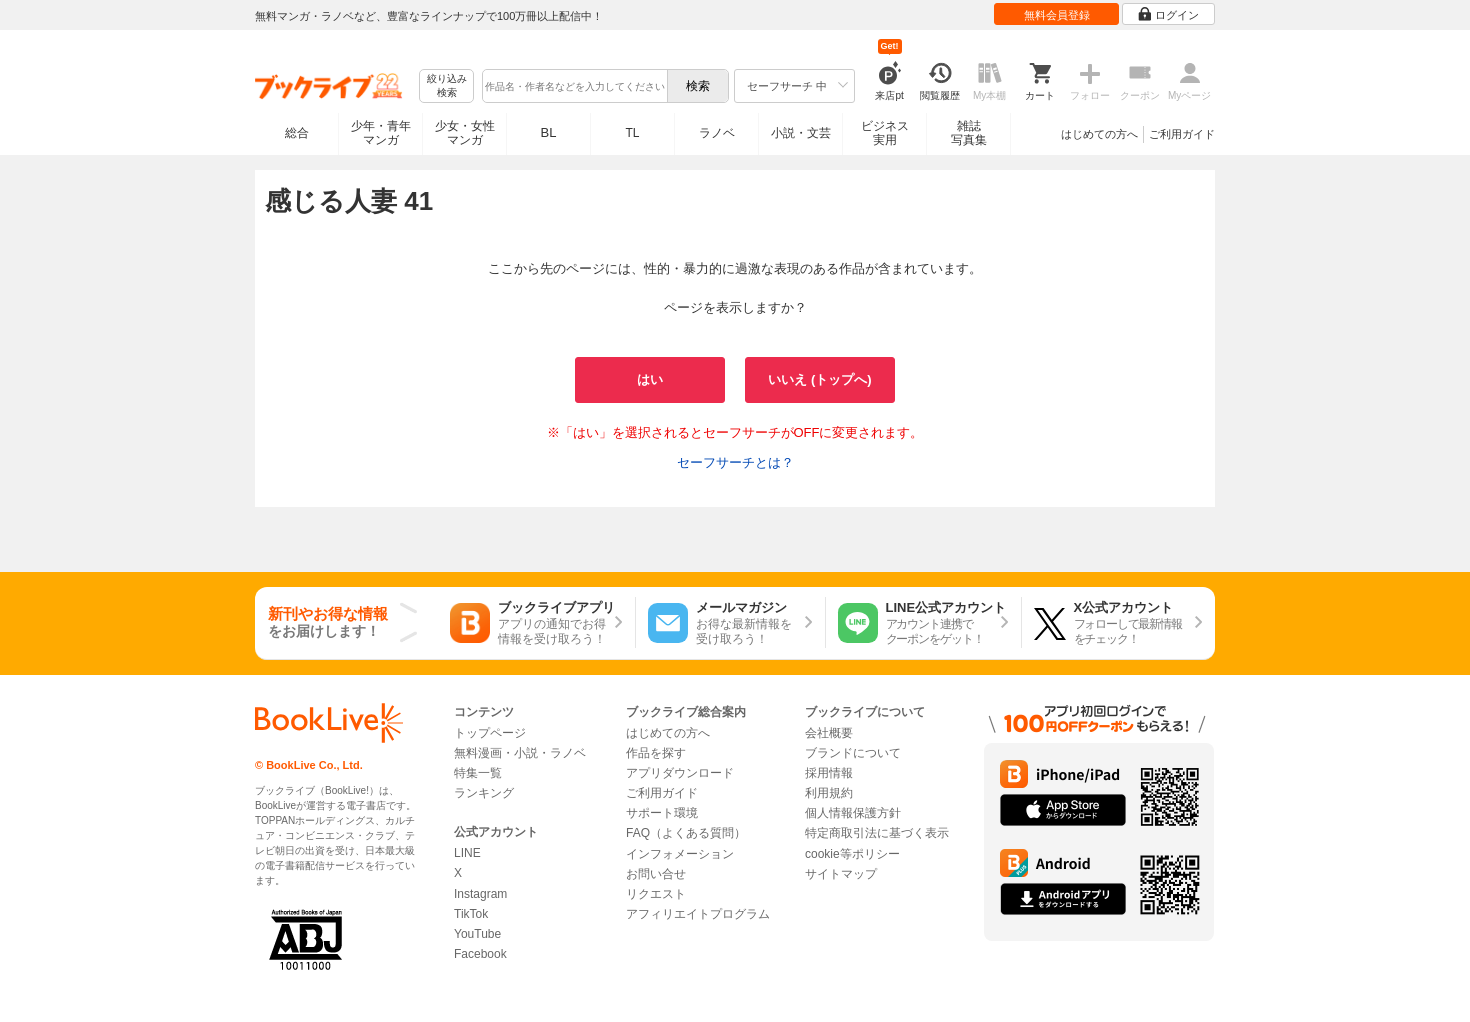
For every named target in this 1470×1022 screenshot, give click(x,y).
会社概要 (829, 733)
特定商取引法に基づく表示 (877, 833)
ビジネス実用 (885, 133)
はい (650, 379)
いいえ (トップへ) (819, 379)
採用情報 (829, 773)
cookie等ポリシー (852, 854)
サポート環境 (662, 813)
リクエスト (656, 894)
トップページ (490, 733)
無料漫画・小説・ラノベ (520, 753)
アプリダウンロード (680, 773)
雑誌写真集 (969, 133)
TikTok (471, 914)
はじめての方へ (1099, 134)
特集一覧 (478, 773)
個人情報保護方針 (853, 813)
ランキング (484, 793)
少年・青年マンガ (381, 133)
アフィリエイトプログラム (698, 914)
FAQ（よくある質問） (686, 833)
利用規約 (829, 793)
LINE (467, 853)
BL (549, 132)
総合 (297, 133)
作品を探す (656, 753)
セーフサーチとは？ (735, 462)
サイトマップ (841, 874)
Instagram (480, 894)
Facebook (480, 954)
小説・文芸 (801, 133)
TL (632, 133)
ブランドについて (853, 753)
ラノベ (717, 133)
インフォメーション (680, 854)
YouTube (477, 934)
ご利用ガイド (1182, 134)
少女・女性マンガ (465, 133)
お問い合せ (656, 874)
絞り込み (447, 86)
